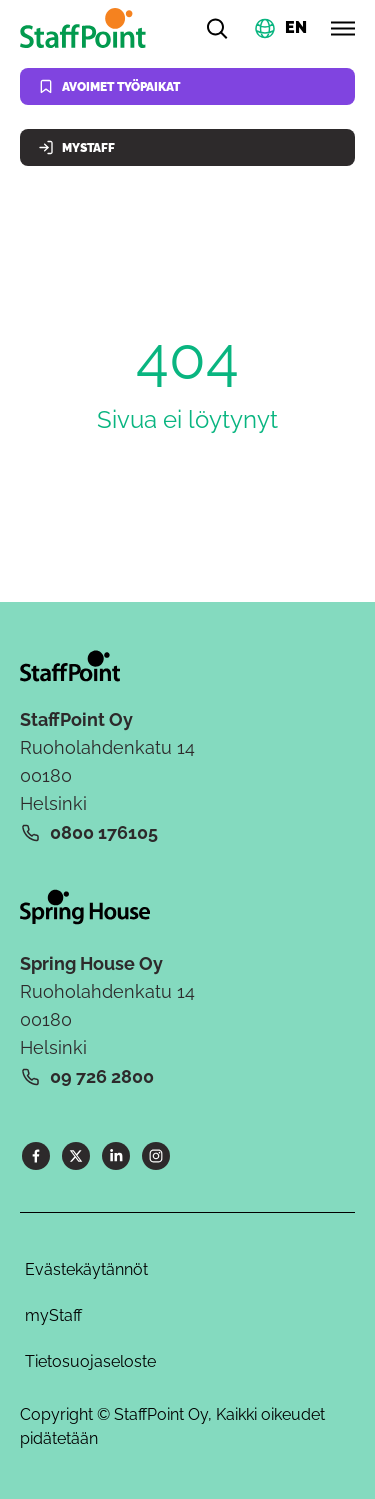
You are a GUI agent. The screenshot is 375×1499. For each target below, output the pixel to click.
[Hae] (217, 28)
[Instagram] (156, 1156)
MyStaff (76, 147)
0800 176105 (104, 832)
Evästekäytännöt (86, 1269)
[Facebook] (36, 1156)
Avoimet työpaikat (109, 86)
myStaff (53, 1315)
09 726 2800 (102, 1076)
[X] (76, 1156)
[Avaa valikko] (343, 28)
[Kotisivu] (87, 28)
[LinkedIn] (116, 1156)
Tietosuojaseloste (90, 1361)
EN (296, 26)
